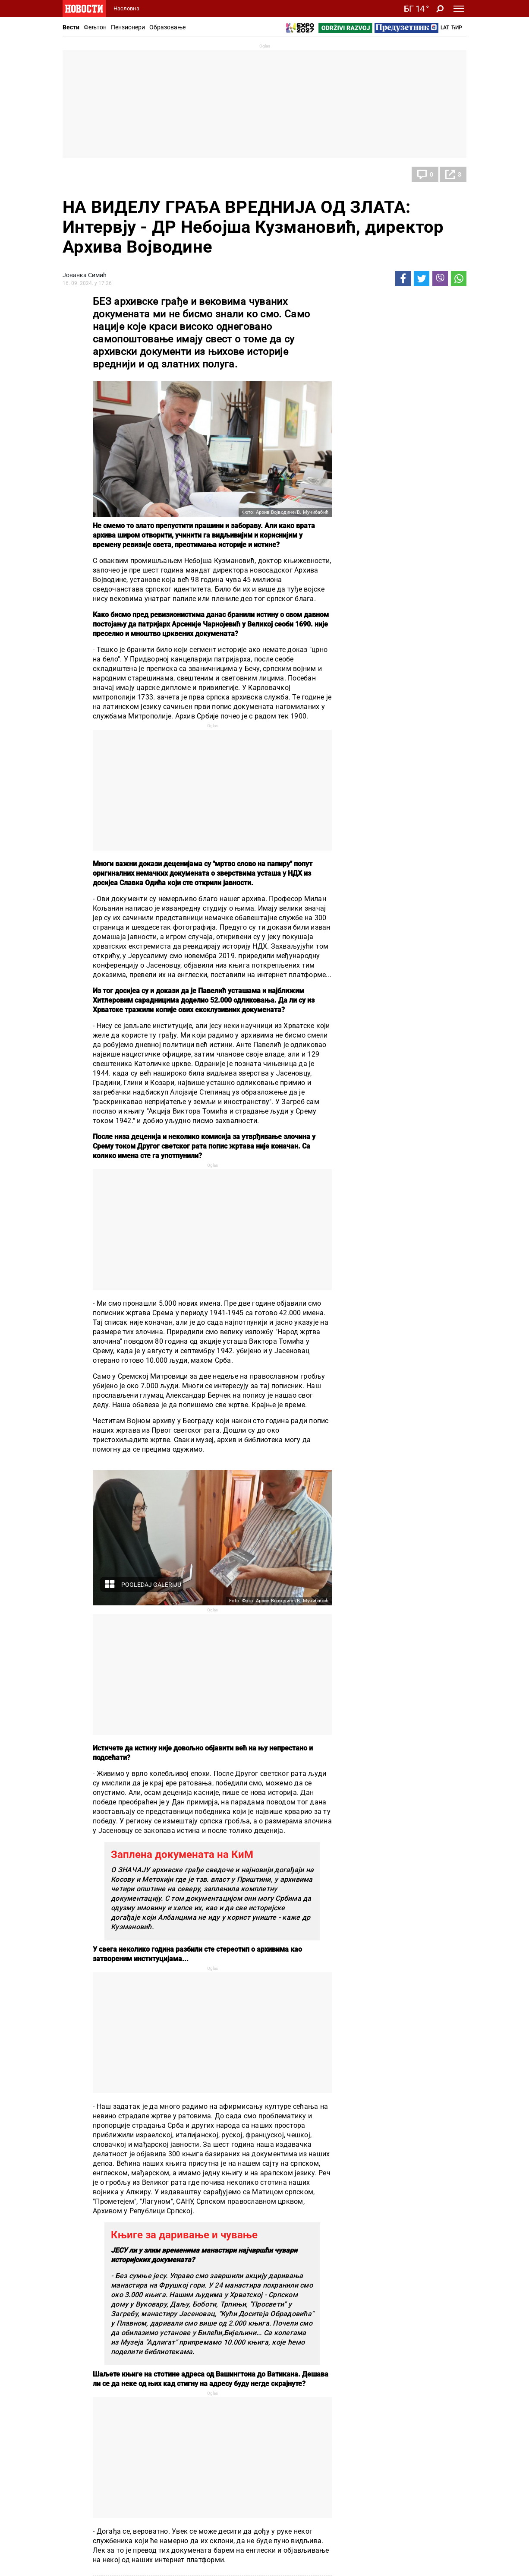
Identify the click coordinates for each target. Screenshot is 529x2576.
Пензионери (128, 27)
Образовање (167, 27)
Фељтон (95, 27)
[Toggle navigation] (458, 8)
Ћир (456, 28)
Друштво (83, 174)
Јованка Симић (85, 275)
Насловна (126, 8)
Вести (71, 27)
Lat (445, 28)
